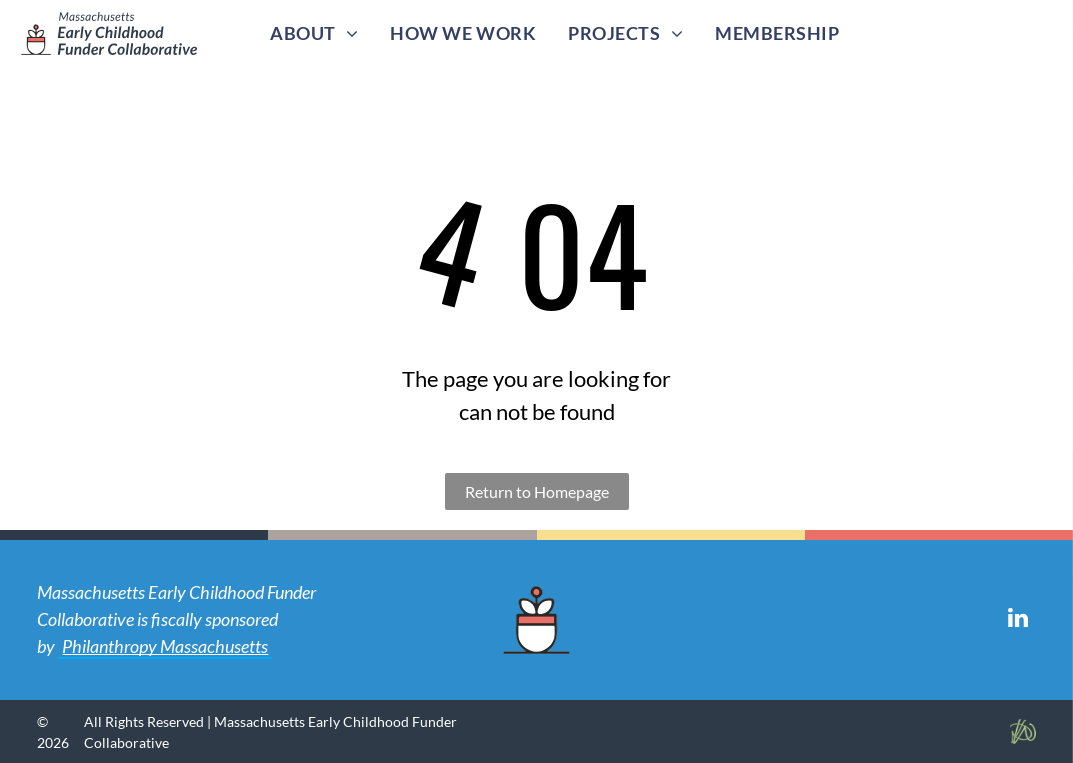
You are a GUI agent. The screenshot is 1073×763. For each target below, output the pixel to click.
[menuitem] (314, 33)
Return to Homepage (537, 491)
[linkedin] (1018, 620)
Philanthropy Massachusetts (165, 646)
